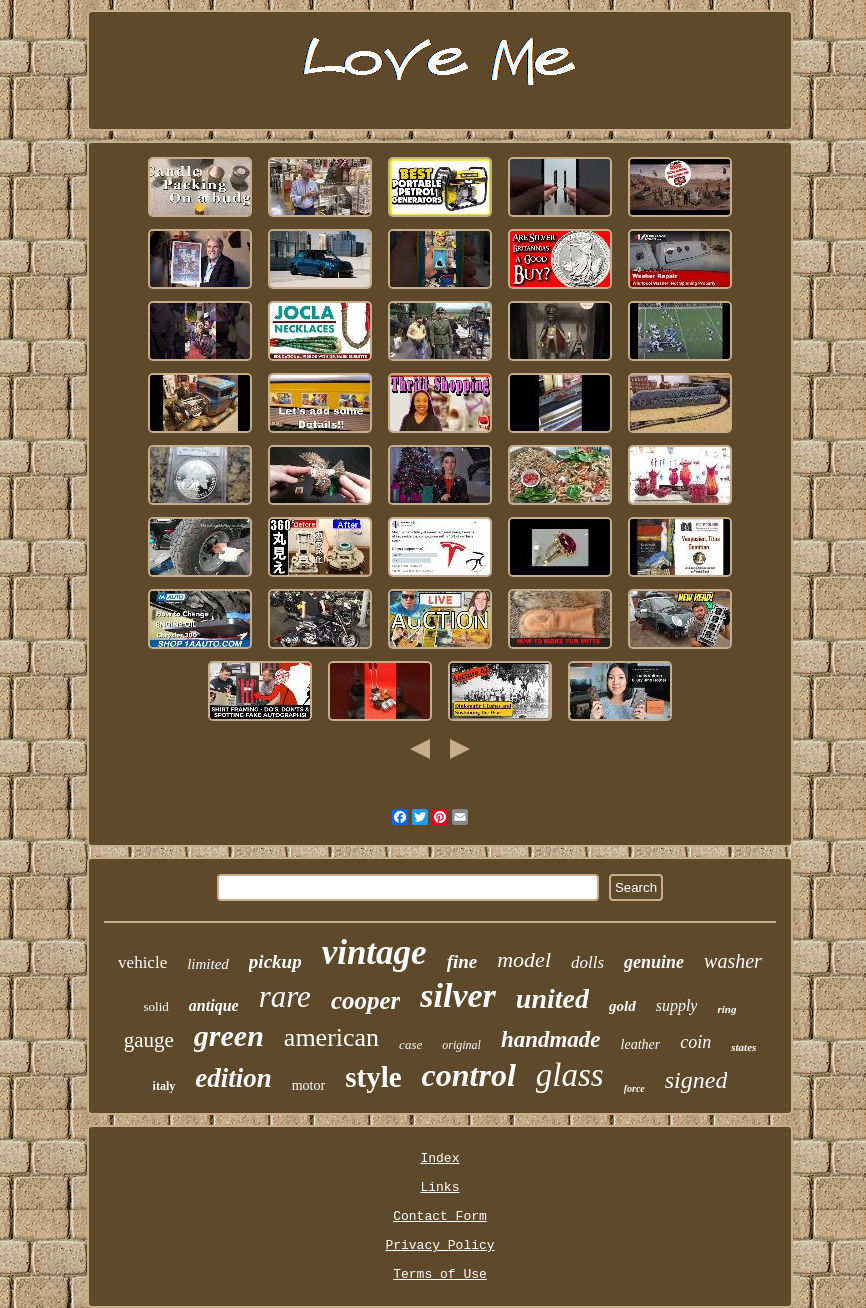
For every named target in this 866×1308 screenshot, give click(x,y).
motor (308, 1085)
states (743, 1047)
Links (439, 1187)
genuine (654, 962)
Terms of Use (440, 1274)
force (634, 1088)
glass (570, 1075)
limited (208, 964)
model (524, 959)
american (331, 1037)
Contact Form (440, 1216)
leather (641, 1044)
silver (458, 995)
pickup (275, 961)
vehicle (142, 962)
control (469, 1075)
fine (462, 961)
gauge (149, 1040)
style (373, 1077)
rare (285, 996)
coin (695, 1042)
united (552, 998)
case (410, 1044)
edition (233, 1078)
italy (164, 1086)
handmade (551, 1039)
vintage (374, 952)
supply (677, 1005)
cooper (365, 1000)
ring (726, 1009)
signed (696, 1080)
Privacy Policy (439, 1245)
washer (733, 961)
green (229, 1035)
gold (622, 1006)
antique (214, 1005)
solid (156, 1006)
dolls (587, 962)
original (461, 1045)
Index (439, 1158)
